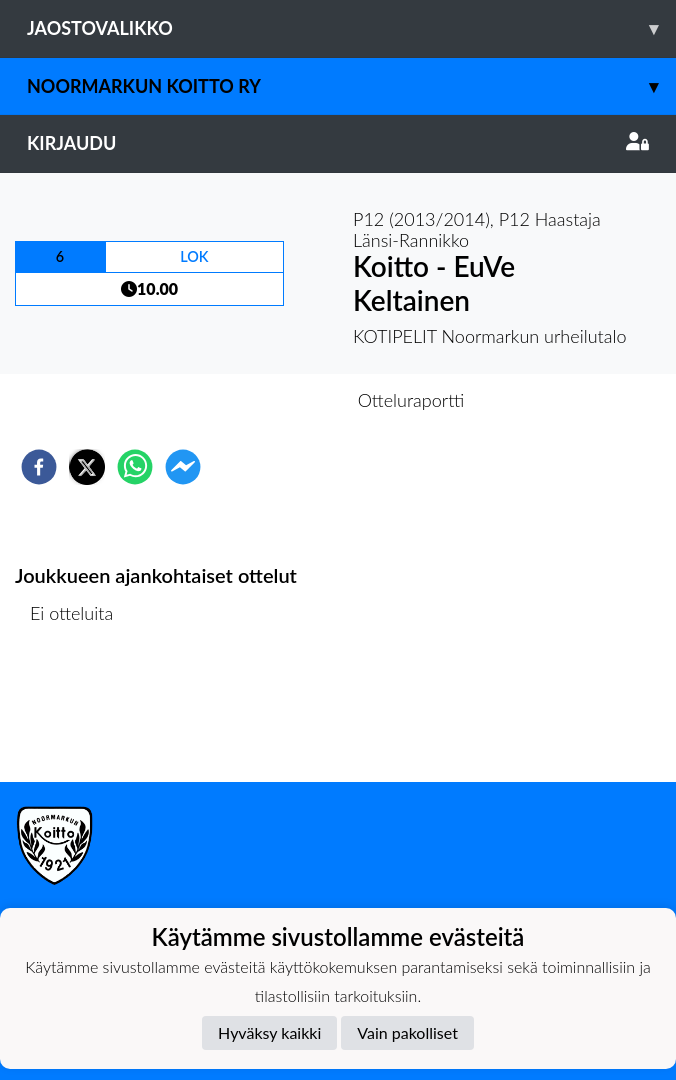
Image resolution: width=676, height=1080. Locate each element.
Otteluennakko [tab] (269, 400)
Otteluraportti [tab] (411, 400)
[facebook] (39, 467)
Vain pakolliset (407, 1032)
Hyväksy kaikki (269, 1032)
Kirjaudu (338, 143)
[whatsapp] (135, 467)
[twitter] (87, 467)
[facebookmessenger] (183, 467)
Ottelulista (79, 714)
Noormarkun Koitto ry (351, 86)
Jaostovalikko (351, 28)
